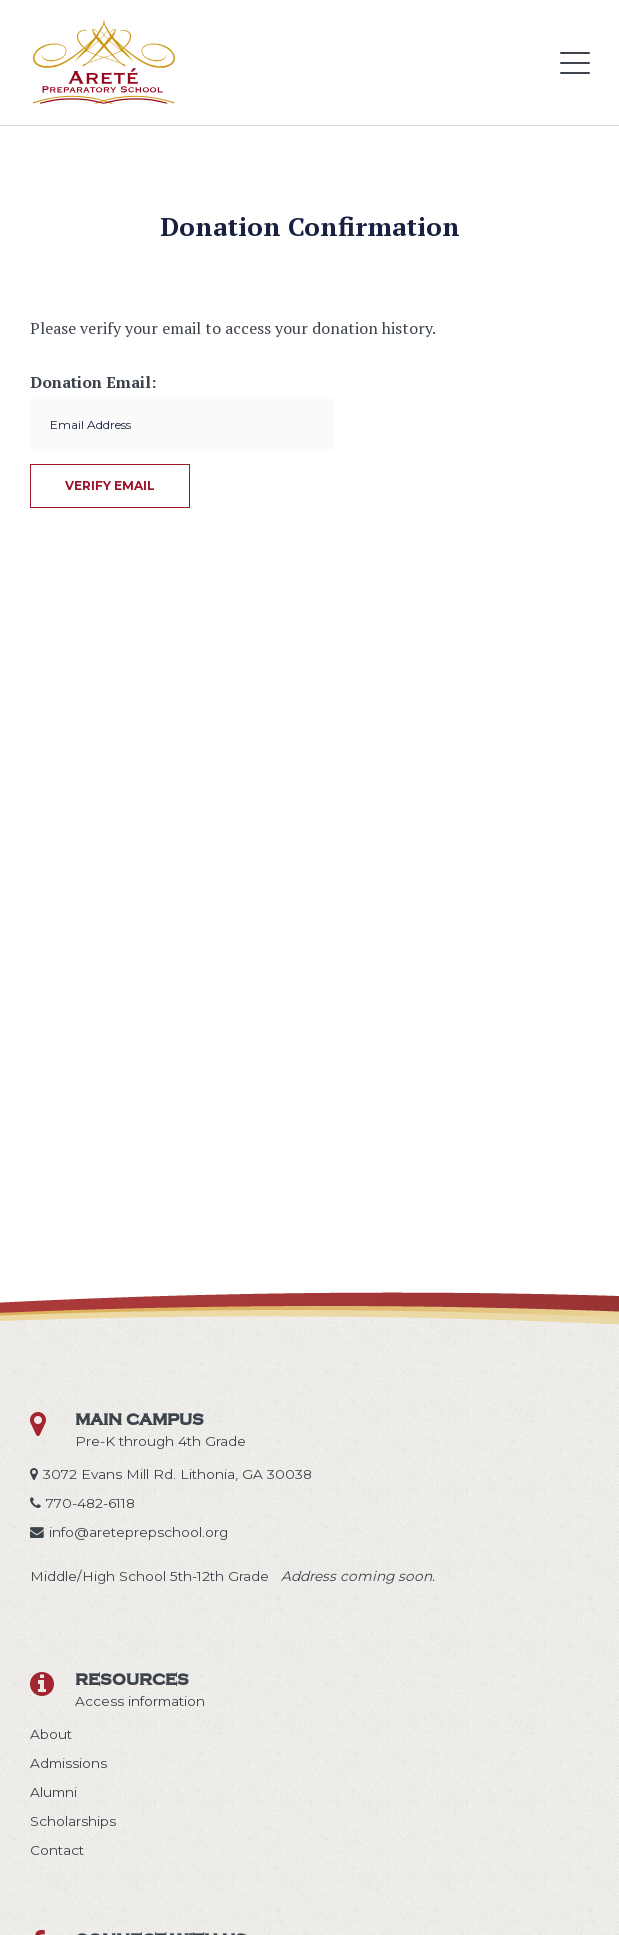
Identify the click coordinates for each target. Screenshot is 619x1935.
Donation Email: (93, 382)
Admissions (68, 1763)
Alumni (53, 1792)
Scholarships (73, 1821)
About (51, 1734)
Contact (57, 1850)
